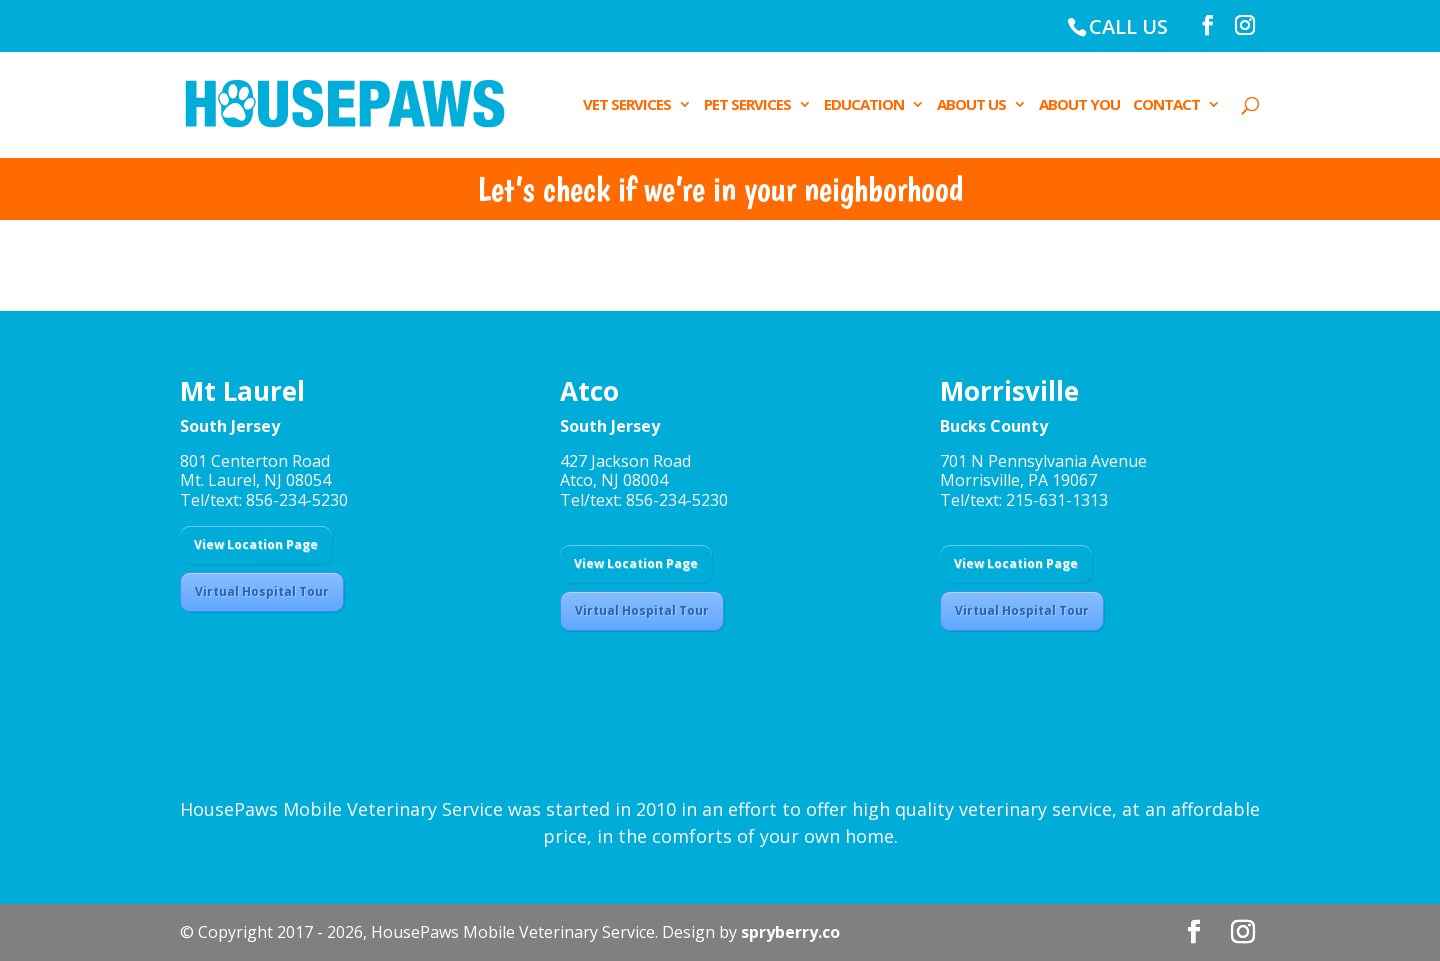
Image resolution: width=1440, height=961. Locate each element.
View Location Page (256, 544)
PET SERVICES (747, 105)
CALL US (1128, 26)
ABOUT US (971, 105)
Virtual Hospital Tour (262, 591)
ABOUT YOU (1079, 105)
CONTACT (1166, 105)
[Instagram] (1245, 25)
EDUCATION (864, 105)
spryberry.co (790, 932)
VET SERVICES (627, 105)
